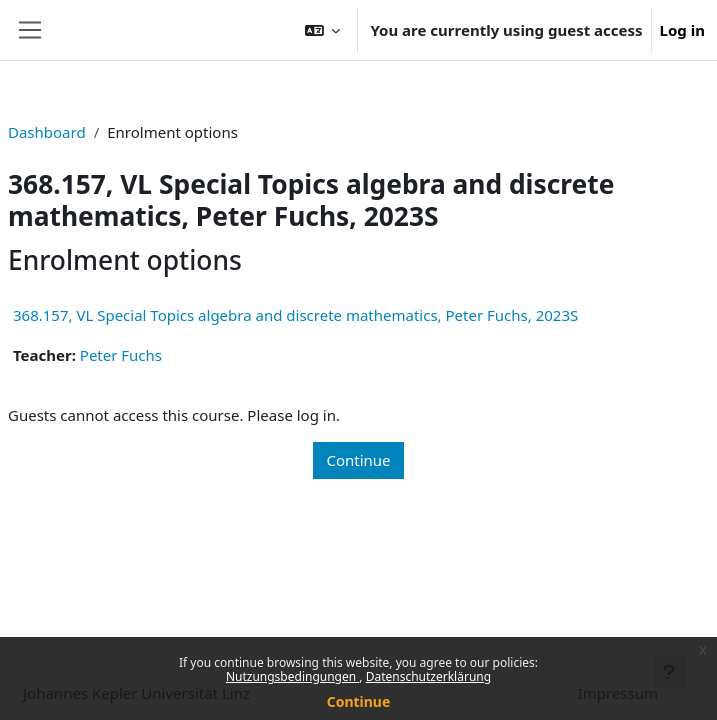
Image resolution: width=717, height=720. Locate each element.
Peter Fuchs (121, 355)
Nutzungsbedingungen (292, 676)
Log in (682, 30)
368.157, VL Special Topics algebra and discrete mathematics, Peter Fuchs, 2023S (295, 315)
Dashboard (47, 132)
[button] (323, 30)
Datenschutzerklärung (428, 676)
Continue (359, 701)
